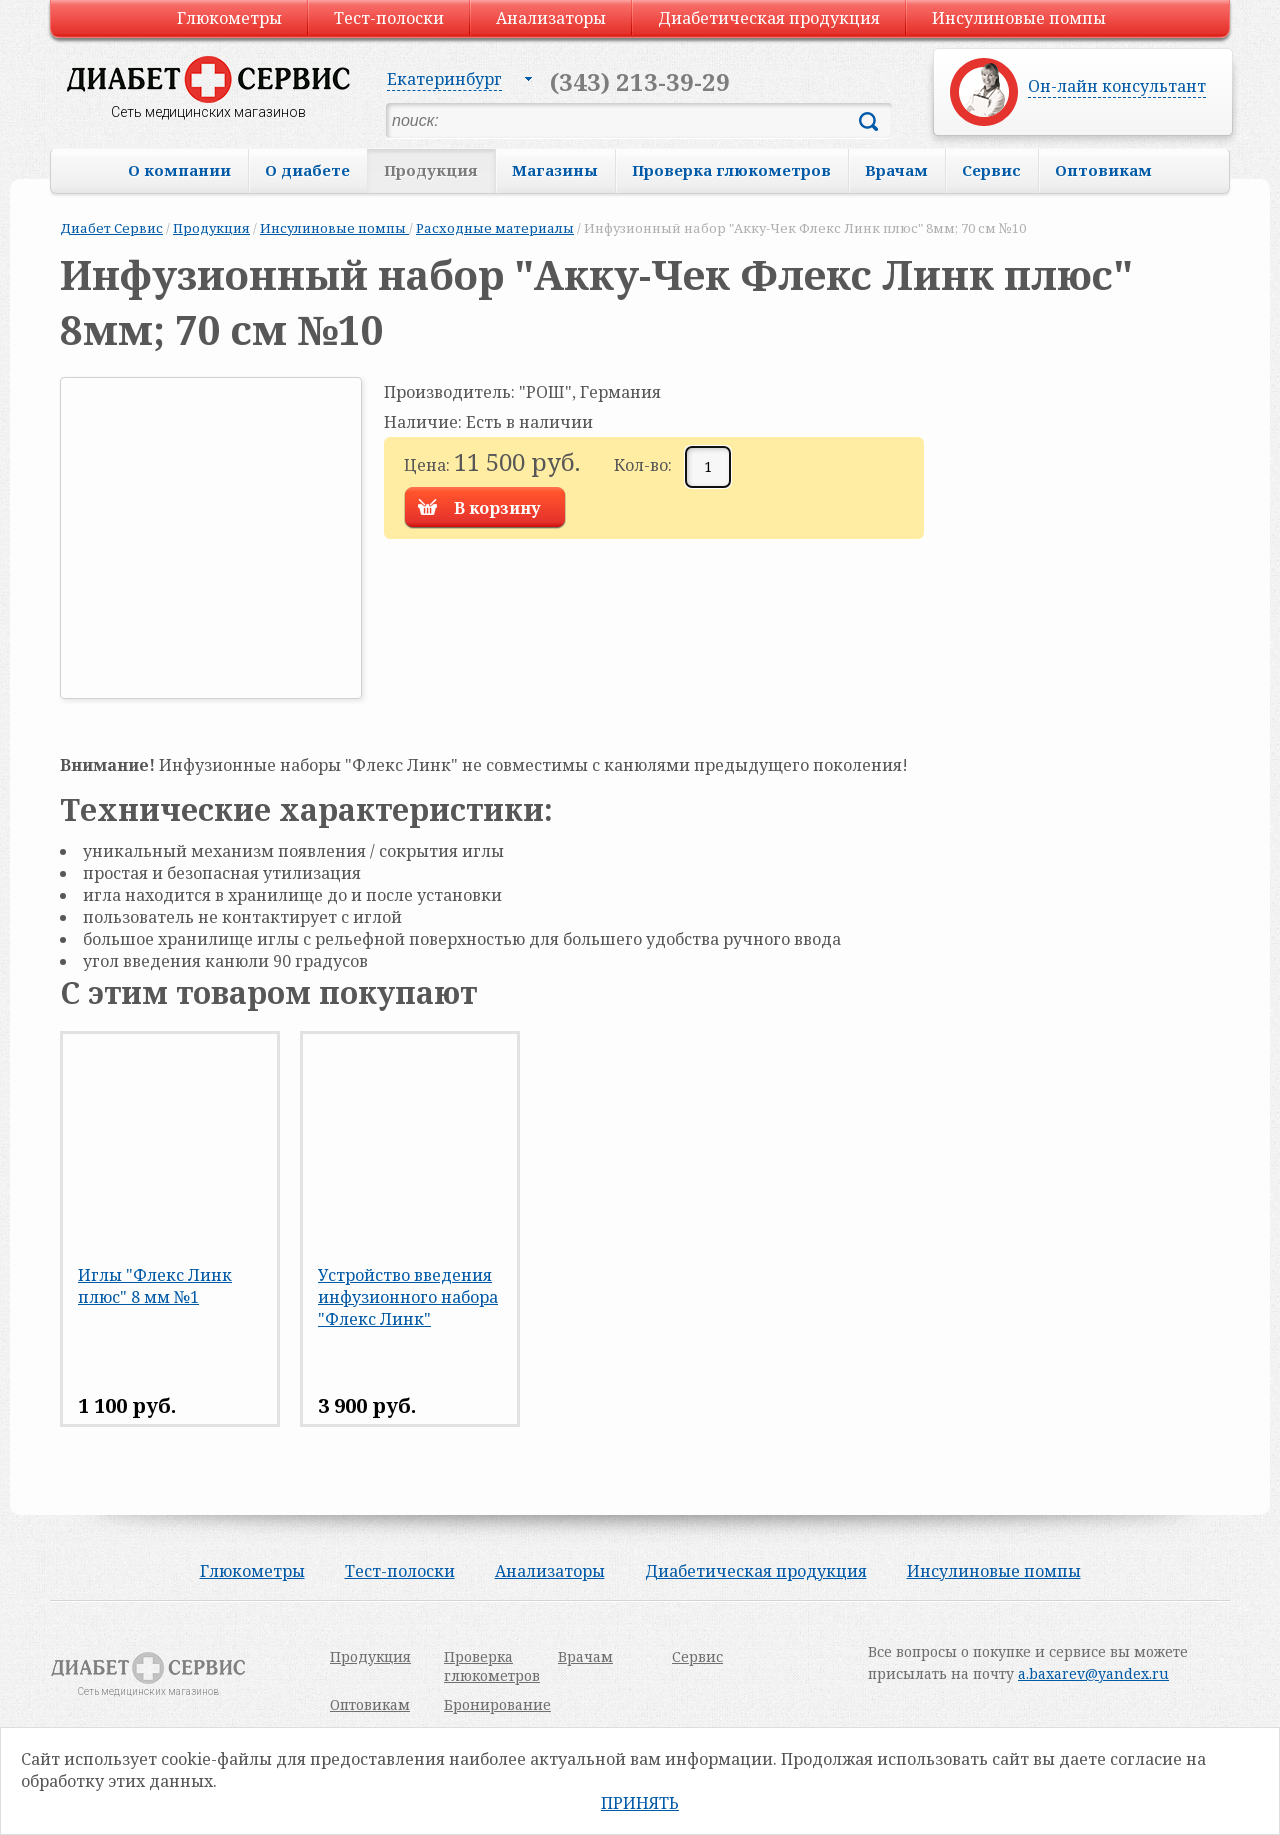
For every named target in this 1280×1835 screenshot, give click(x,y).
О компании (179, 170)
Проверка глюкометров (731, 170)
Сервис (991, 170)
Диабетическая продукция (769, 18)
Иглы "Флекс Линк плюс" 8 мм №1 (155, 1286)
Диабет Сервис (111, 228)
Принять (640, 1803)
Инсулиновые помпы (1019, 18)
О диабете (307, 170)
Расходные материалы (495, 228)
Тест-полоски (389, 18)
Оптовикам (1103, 170)
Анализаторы (551, 18)
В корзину (497, 508)
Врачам (896, 170)
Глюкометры (229, 18)
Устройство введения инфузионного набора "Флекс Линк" (408, 1297)
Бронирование (497, 1704)
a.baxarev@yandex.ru (1093, 1673)
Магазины (555, 170)
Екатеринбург (444, 79)
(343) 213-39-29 (640, 81)
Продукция (431, 170)
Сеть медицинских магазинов (208, 112)
